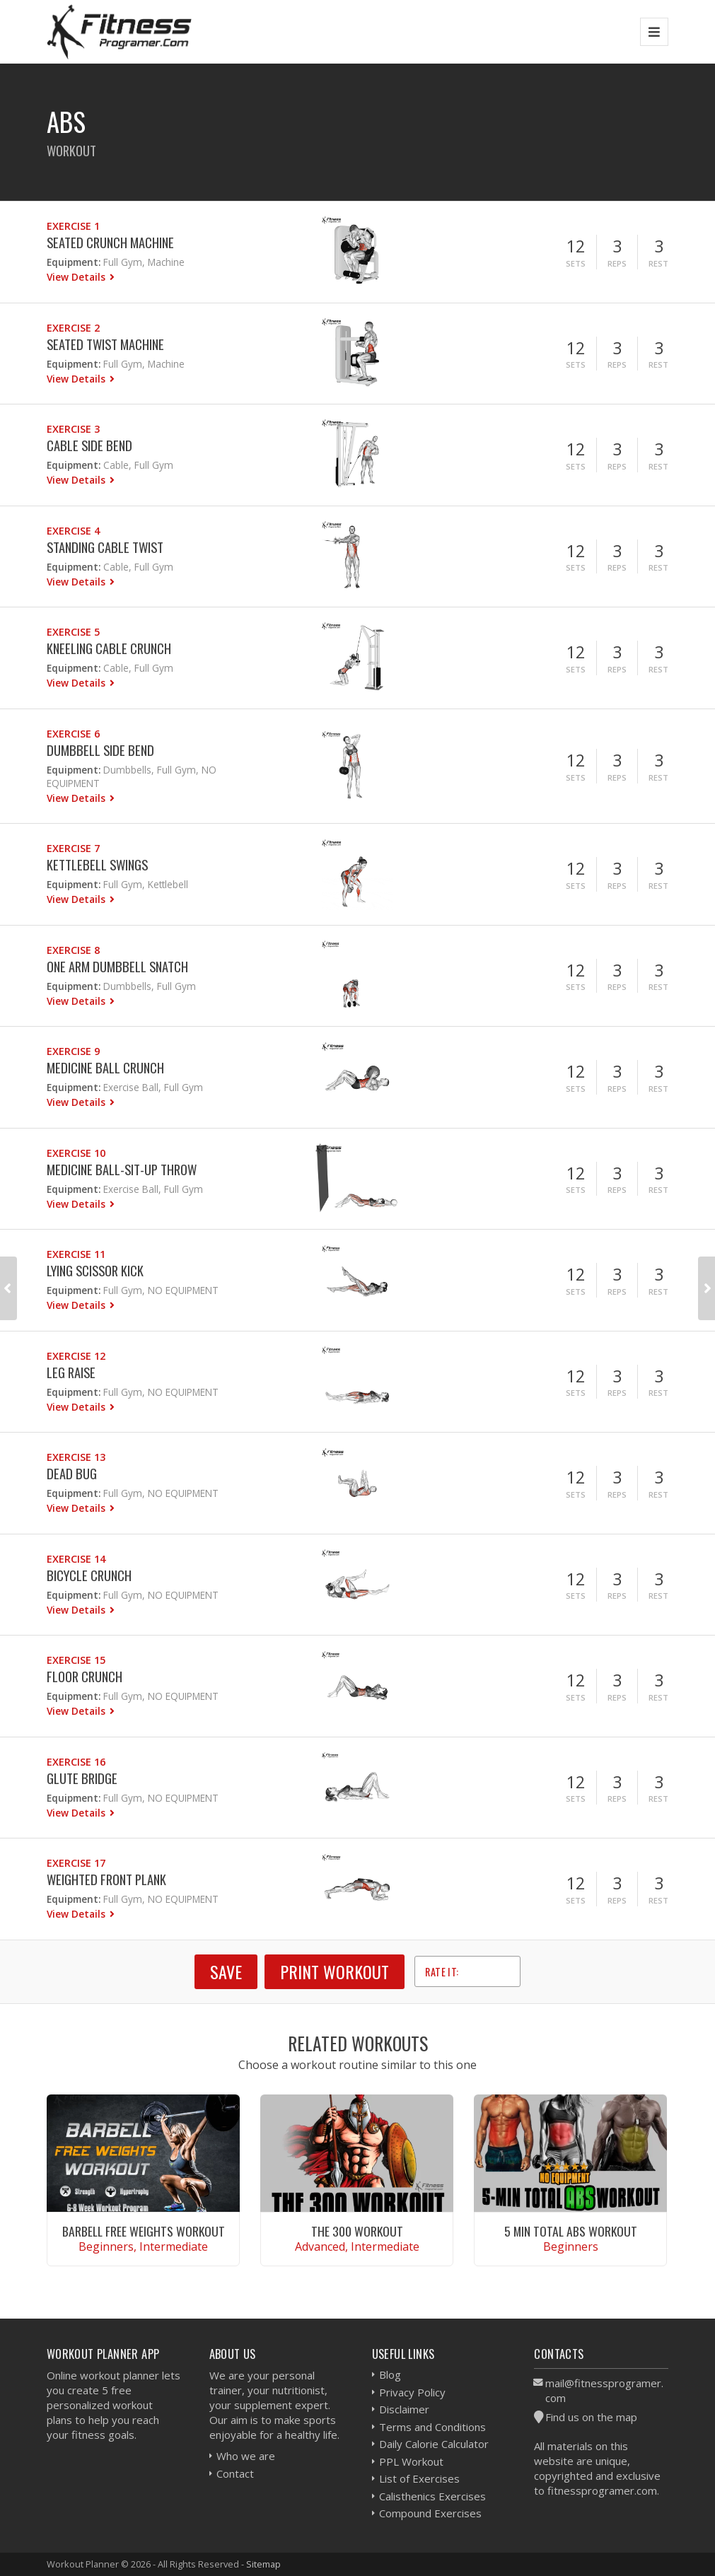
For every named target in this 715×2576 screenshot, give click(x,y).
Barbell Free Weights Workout (143, 2231)
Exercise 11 (76, 1254)
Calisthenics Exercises (432, 2496)
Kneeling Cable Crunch (109, 648)
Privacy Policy (412, 2392)
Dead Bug (72, 1473)
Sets (576, 263)
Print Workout (334, 1971)
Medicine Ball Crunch (105, 1067)
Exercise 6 (73, 733)
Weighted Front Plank (106, 1879)
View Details (77, 277)
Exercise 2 (73, 327)
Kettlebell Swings (97, 864)
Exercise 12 (76, 1356)
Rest (658, 263)
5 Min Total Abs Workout (570, 2231)
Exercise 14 (76, 1559)
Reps (617, 263)
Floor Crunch (84, 1676)
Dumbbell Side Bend (100, 749)
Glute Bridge (82, 1778)
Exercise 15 (76, 1660)
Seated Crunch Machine (110, 242)
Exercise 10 (76, 1153)
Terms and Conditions (432, 2427)
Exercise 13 (76, 1457)
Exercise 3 (73, 429)
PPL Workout (411, 2461)
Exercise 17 (76, 1863)
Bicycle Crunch (89, 1575)
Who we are (245, 2456)
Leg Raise (71, 1372)
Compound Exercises (430, 2513)
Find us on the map (591, 2417)
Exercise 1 (73, 226)
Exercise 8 (73, 950)
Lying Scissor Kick (95, 1270)
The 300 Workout (357, 2231)
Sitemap (263, 2564)
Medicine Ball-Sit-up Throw (122, 1169)
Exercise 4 (73, 530)
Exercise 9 (73, 1051)
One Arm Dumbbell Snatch (117, 966)
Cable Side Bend (89, 445)
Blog (390, 2374)
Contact (235, 2473)
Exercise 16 (76, 1761)
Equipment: (73, 262)
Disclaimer (404, 2409)
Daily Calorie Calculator (434, 2444)
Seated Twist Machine (105, 344)
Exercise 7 (73, 848)
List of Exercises (419, 2478)
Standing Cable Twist (105, 546)
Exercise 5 (73, 632)
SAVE (226, 1971)
